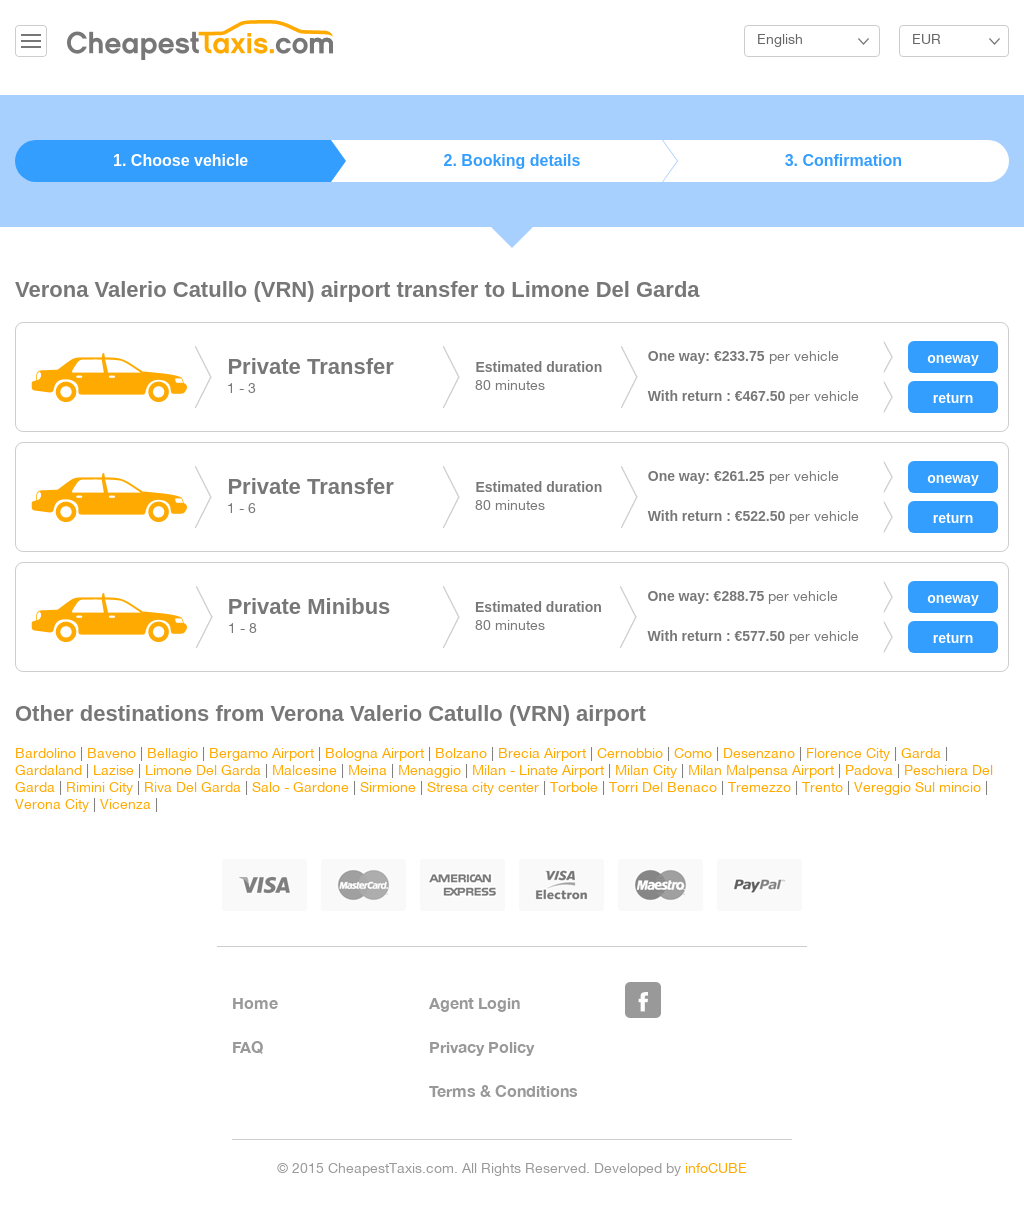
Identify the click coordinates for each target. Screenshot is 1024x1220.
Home (255, 1002)
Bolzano (461, 754)
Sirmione (388, 788)
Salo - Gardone (300, 788)
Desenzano (759, 754)
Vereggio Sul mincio (917, 788)
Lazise (113, 771)
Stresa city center (483, 788)
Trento (822, 788)
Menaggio (429, 771)
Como (693, 754)
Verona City (52, 805)
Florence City (848, 754)
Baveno (111, 754)
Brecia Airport (542, 754)
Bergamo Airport (261, 754)
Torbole (574, 788)
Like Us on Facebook (643, 1000)
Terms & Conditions (503, 1090)
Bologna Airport (374, 754)
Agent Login (474, 1002)
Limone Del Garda (203, 771)
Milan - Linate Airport (538, 771)
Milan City (646, 771)
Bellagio (172, 754)
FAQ (247, 1046)
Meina (367, 771)
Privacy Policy (481, 1046)
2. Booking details (512, 160)
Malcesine (304, 771)
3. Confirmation (843, 160)
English (780, 40)
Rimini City (99, 788)
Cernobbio (630, 754)
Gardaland (48, 771)
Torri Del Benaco (663, 788)
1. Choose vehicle (180, 160)
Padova (869, 771)
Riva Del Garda (192, 788)
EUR (926, 40)
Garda (921, 754)
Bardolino (45, 754)
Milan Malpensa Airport (761, 771)
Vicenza (125, 805)
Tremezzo (759, 788)
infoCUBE (716, 1169)
